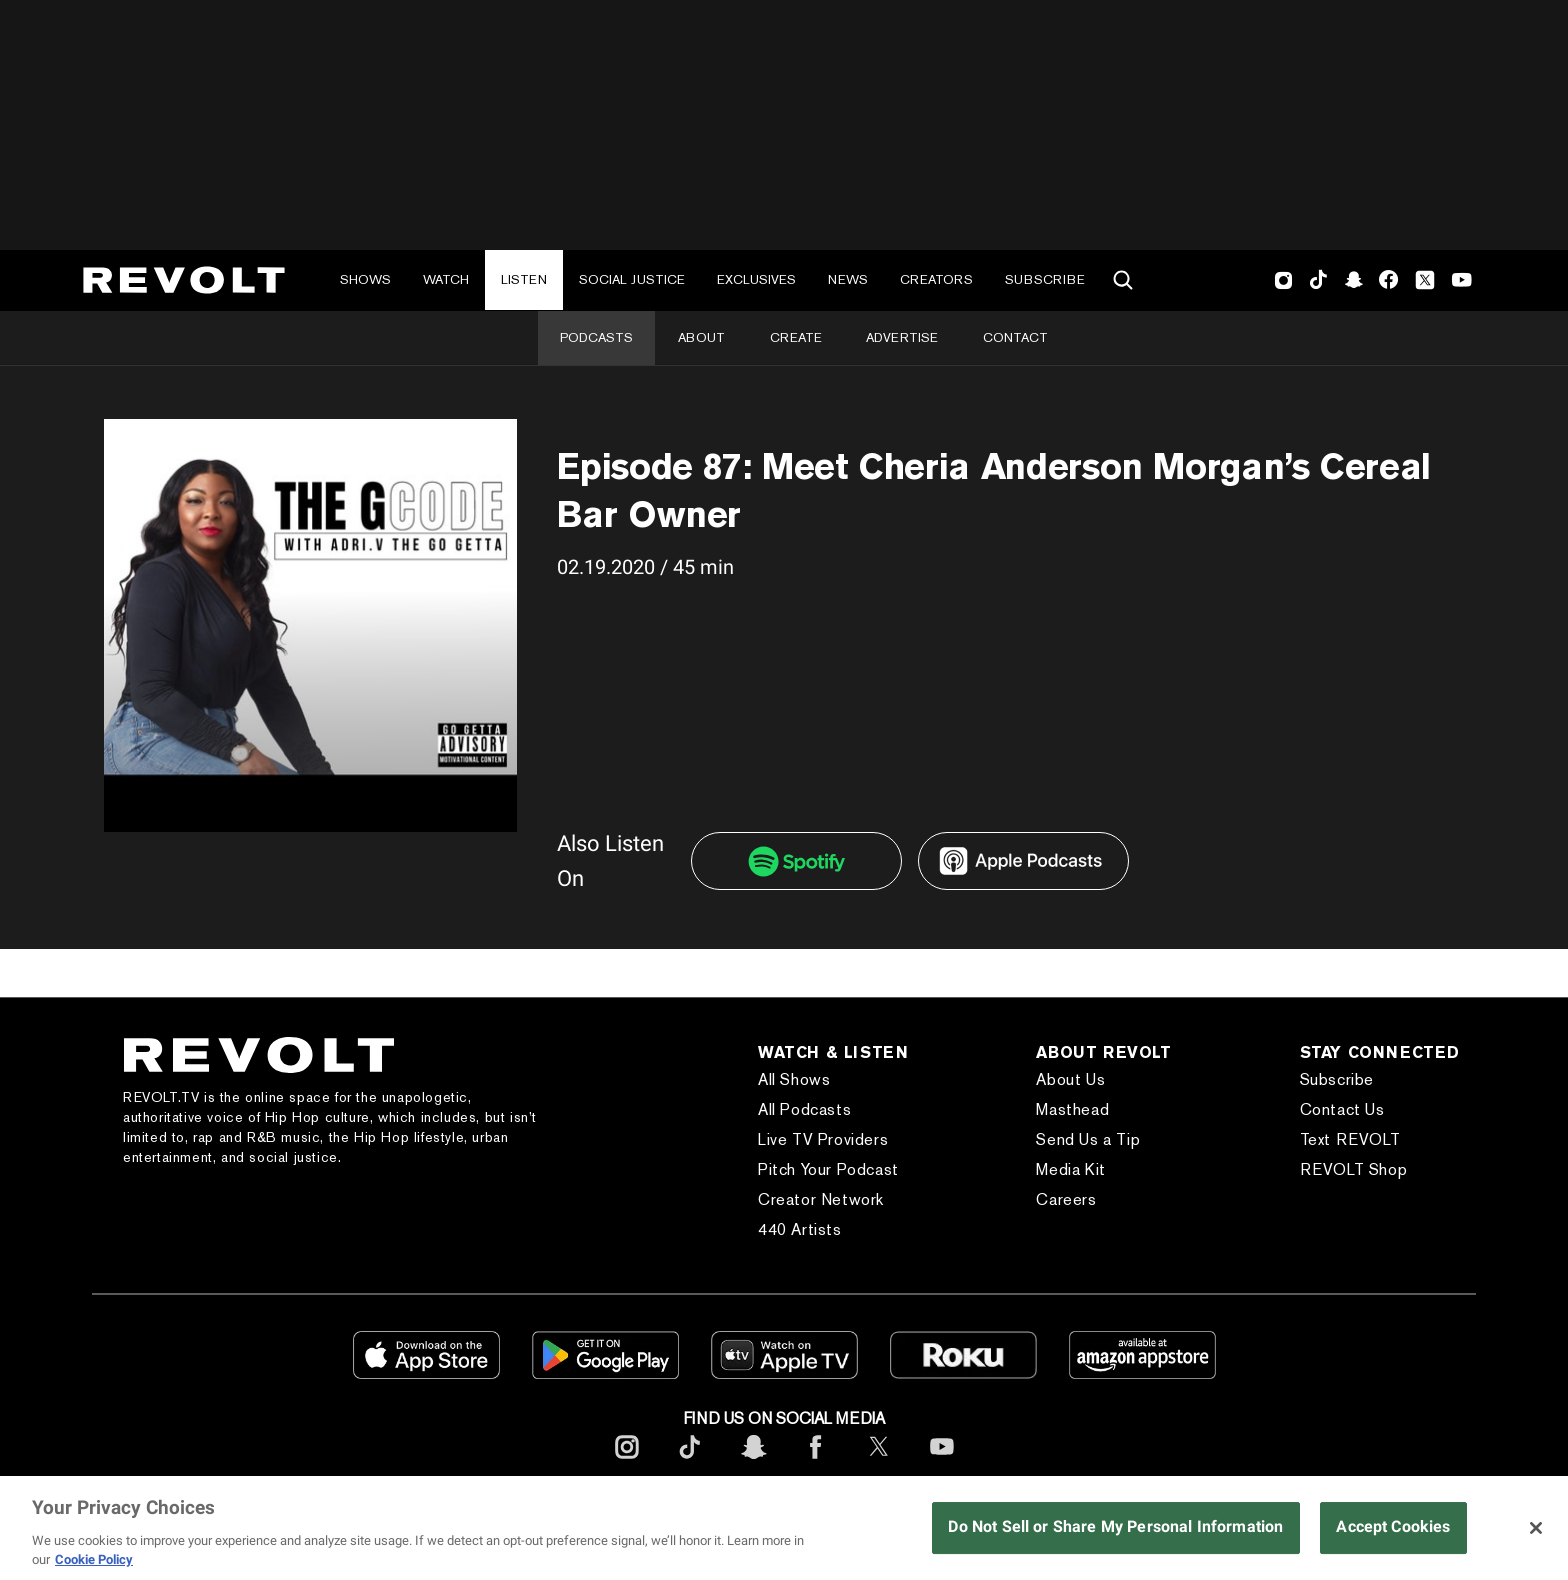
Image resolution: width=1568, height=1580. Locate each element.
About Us (1070, 1079)
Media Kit (1070, 1169)
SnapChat (1353, 280)
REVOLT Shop (1354, 1169)
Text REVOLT (1350, 1139)
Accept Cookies (1393, 1526)
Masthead (1072, 1109)
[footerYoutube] (942, 1462)
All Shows (794, 1079)
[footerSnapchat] (753, 1462)
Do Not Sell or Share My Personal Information (1115, 1526)
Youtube (1462, 282)
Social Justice (632, 279)
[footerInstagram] (627, 1462)
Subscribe (1045, 279)
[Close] (1536, 1528)
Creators (936, 279)
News (848, 279)
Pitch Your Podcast (828, 1169)
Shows (365, 279)
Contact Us (1342, 1109)
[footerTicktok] (690, 1462)
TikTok (1318, 280)
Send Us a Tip (1088, 1139)
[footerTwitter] (879, 1462)
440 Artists (800, 1229)
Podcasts (596, 337)
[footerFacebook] (816, 1462)
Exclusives (756, 279)
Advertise (902, 337)
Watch (446, 279)
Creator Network (821, 1199)
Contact (1015, 337)
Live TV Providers (823, 1139)
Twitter (1425, 280)
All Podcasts (804, 1109)
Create (796, 337)
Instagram (1284, 280)
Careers (1066, 1199)
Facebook (1388, 280)
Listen (524, 279)
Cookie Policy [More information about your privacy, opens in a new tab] (94, 1559)
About (701, 337)
